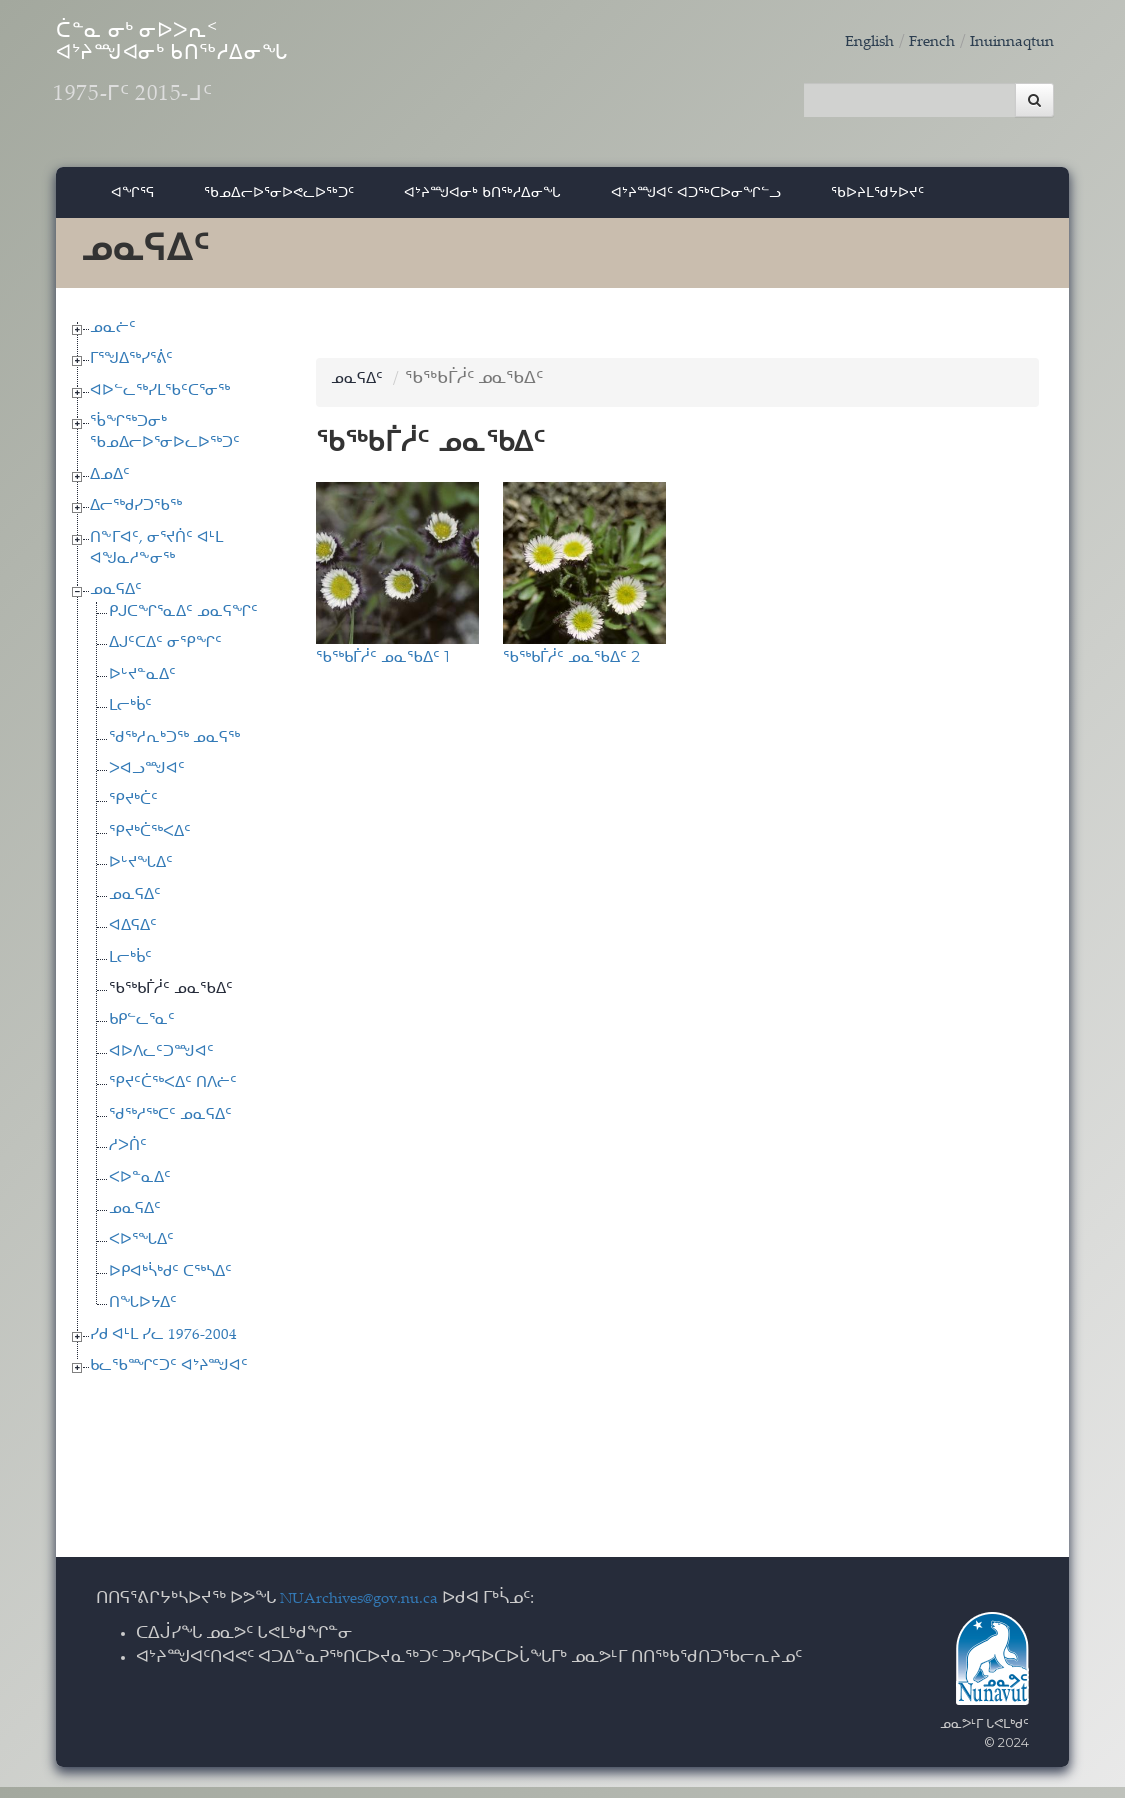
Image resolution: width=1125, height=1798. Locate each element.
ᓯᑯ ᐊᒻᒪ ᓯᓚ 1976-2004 (163, 1345)
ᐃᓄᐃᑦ (110, 486)
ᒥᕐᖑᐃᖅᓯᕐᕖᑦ (131, 370)
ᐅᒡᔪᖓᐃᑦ (141, 874)
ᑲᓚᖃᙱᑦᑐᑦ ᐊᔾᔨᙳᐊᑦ (169, 1377)
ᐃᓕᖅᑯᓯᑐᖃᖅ (136, 517)
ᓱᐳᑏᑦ (128, 1157)
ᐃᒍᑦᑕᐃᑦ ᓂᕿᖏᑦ (165, 654)
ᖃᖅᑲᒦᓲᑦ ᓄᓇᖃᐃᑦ (171, 1000)
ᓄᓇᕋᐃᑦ (116, 601)
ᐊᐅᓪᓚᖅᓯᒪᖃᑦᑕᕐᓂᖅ (160, 401)
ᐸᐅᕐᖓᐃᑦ (141, 1251)
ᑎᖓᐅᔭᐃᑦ (143, 1314)
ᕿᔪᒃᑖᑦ (133, 811)
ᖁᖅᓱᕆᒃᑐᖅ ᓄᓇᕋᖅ (174, 748)
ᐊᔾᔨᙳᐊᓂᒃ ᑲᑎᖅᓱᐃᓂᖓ (482, 203)
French (917, 42)
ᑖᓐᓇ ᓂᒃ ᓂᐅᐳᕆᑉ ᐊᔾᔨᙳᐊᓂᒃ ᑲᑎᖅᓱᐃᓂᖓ (250, 80)
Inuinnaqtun (1006, 42)
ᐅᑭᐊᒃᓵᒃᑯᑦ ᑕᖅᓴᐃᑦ (170, 1283)
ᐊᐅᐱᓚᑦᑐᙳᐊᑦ (161, 1063)
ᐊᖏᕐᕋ (132, 203)
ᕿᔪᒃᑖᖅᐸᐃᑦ (150, 843)
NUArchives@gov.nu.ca (370, 1610)
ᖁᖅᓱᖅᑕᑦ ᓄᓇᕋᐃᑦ (170, 1125)
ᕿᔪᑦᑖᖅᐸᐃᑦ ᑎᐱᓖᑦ (173, 1094)
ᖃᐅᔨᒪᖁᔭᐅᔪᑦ (877, 203)
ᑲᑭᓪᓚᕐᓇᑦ (142, 1031)
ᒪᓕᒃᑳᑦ (130, 717)
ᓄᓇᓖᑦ (113, 338)
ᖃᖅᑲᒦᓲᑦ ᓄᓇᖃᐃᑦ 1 (383, 667)
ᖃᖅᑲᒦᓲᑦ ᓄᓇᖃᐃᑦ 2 (571, 667)
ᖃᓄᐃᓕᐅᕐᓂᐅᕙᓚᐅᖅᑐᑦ (279, 203)
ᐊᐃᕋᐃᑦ (133, 937)
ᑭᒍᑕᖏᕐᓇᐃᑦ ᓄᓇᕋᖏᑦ (183, 623)
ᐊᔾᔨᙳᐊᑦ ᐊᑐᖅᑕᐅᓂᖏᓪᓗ (696, 203)
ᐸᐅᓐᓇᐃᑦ (140, 1188)
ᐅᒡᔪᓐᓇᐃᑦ (142, 686)
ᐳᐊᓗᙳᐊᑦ (147, 780)
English (848, 42)
